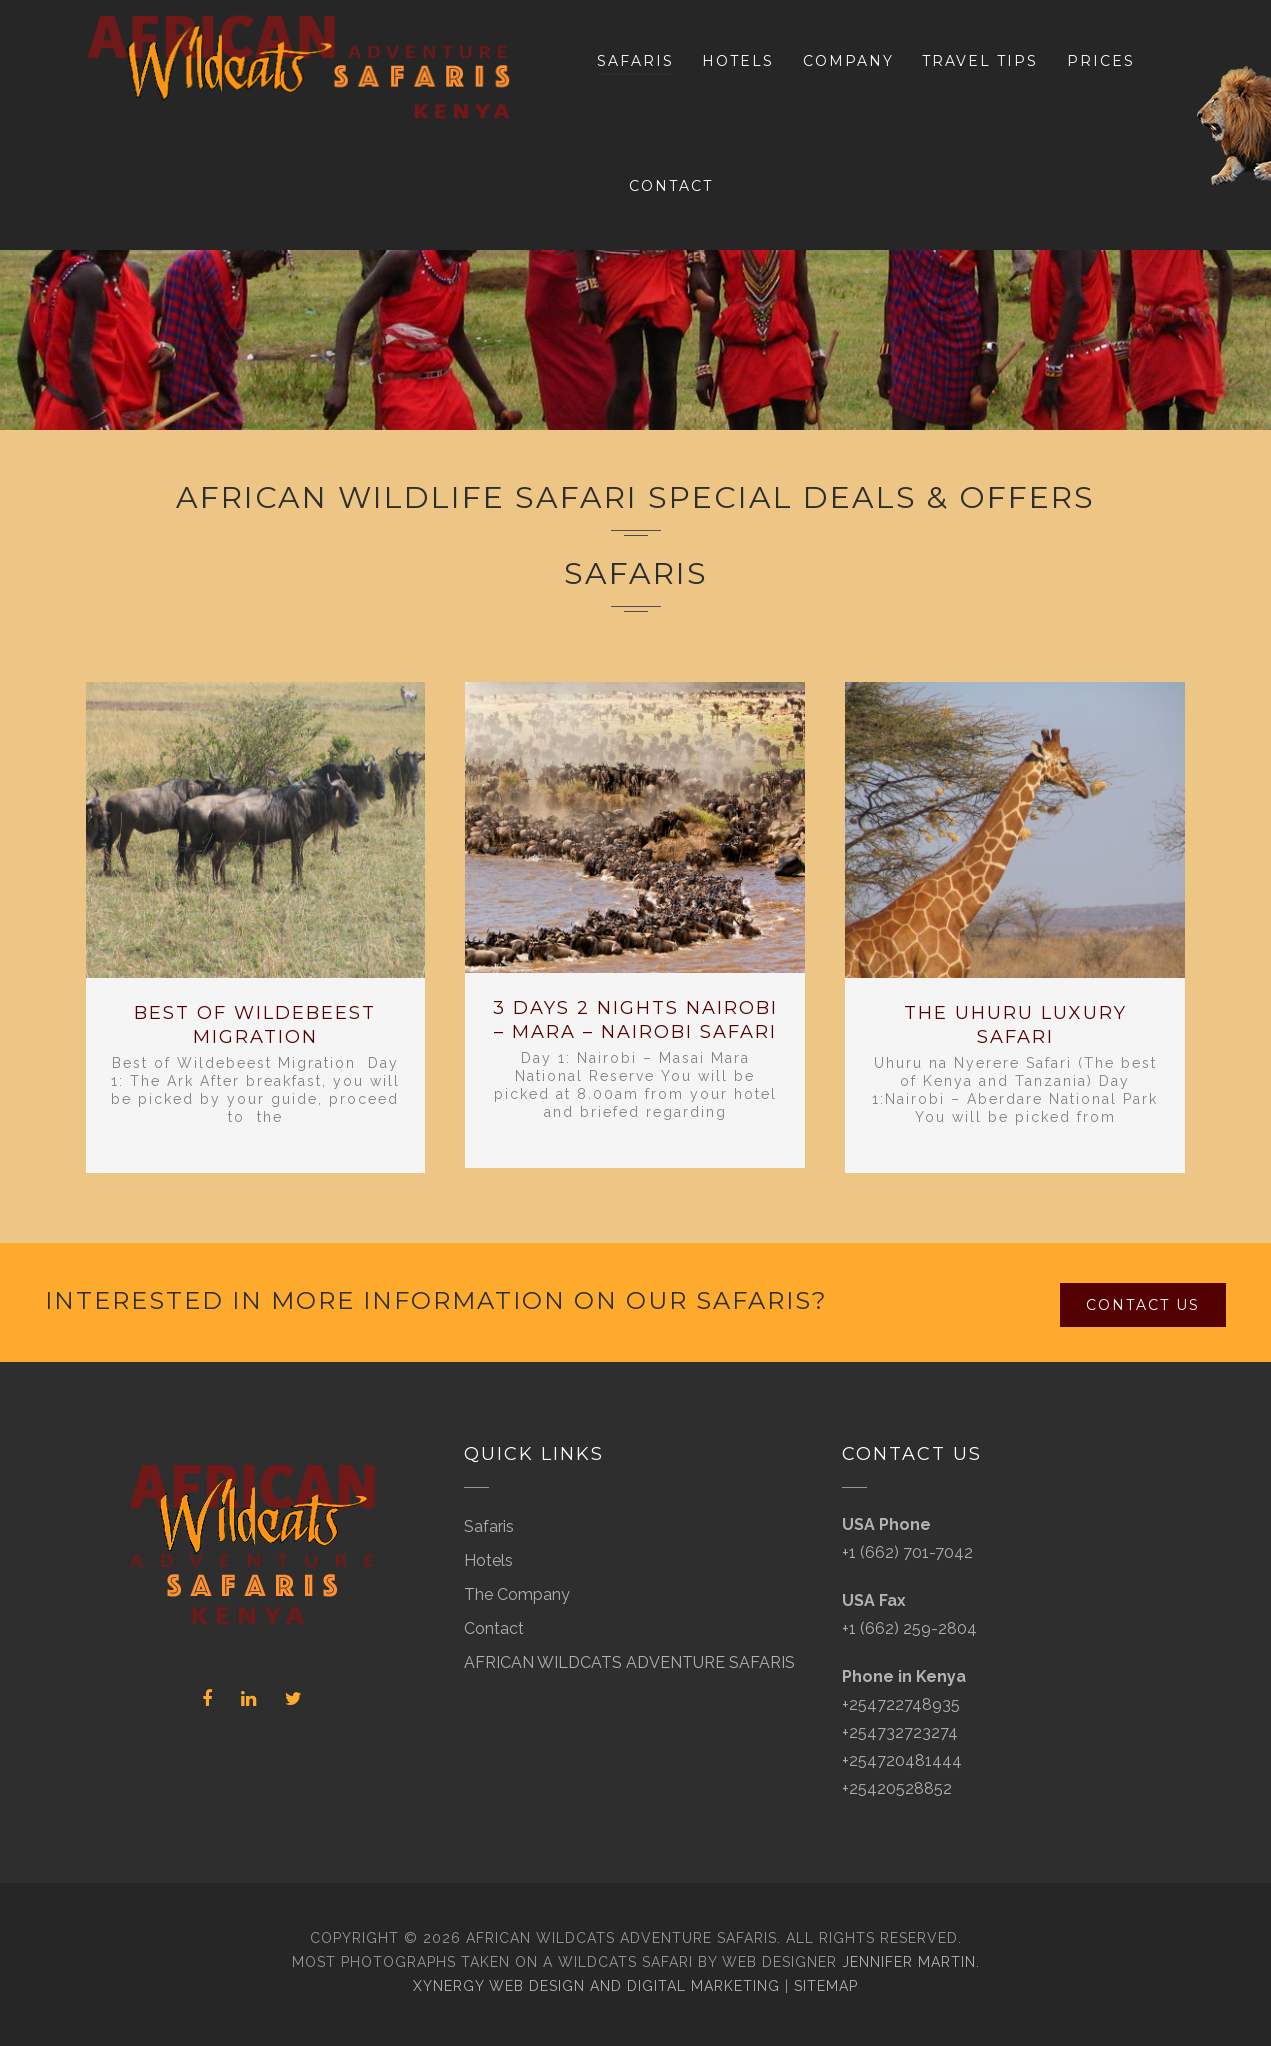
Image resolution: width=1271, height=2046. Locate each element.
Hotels (738, 61)
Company (848, 61)
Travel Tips (980, 61)
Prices (1101, 61)
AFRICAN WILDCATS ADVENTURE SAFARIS (629, 1662)
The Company (517, 1594)
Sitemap (826, 1986)
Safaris (635, 61)
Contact (671, 186)
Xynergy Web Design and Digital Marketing (596, 1986)
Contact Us (1143, 1305)
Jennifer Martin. (911, 1962)
